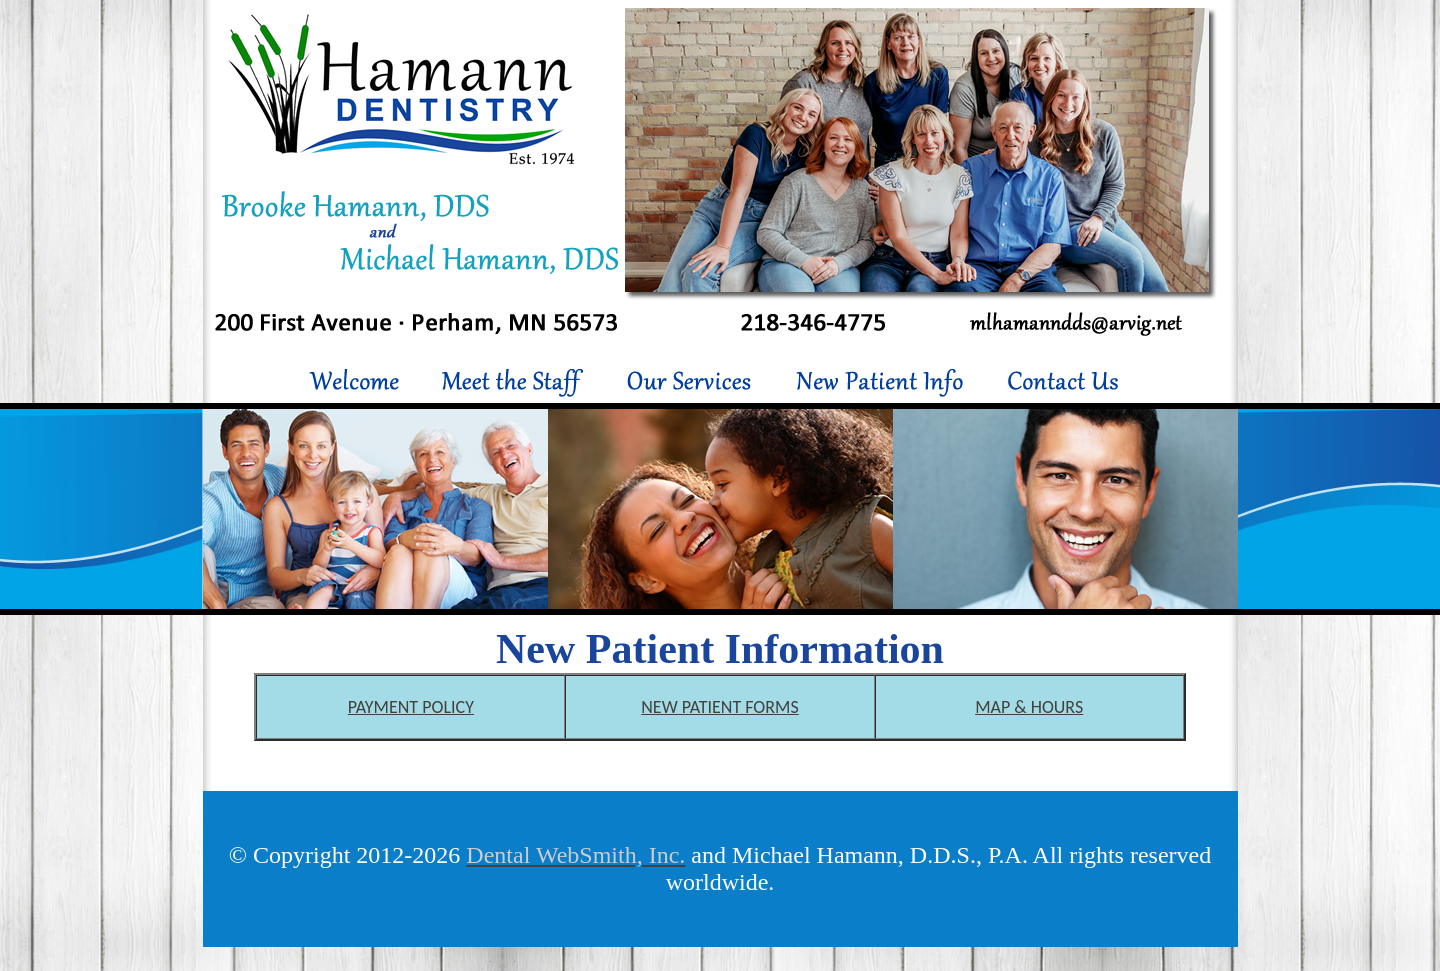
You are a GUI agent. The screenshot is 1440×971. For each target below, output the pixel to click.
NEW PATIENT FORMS (720, 707)
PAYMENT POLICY (411, 707)
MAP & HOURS (1029, 707)
